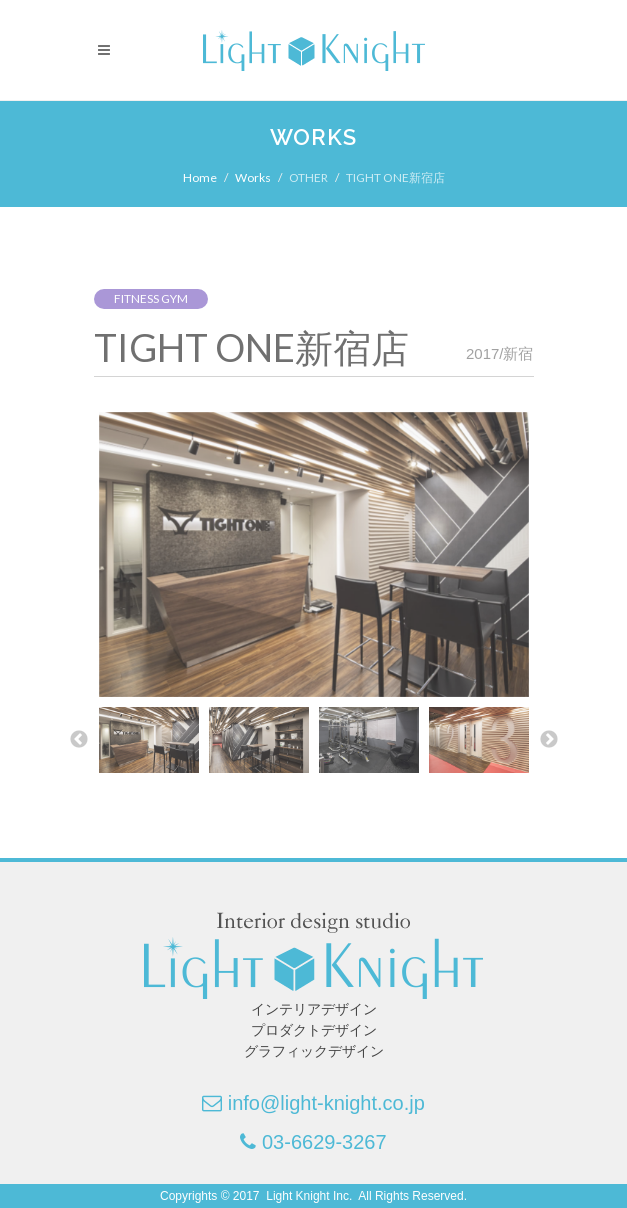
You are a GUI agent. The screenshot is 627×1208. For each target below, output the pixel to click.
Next (549, 740)
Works (253, 177)
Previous (79, 740)
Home (200, 177)
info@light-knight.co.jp (326, 1103)
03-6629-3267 (324, 1142)
